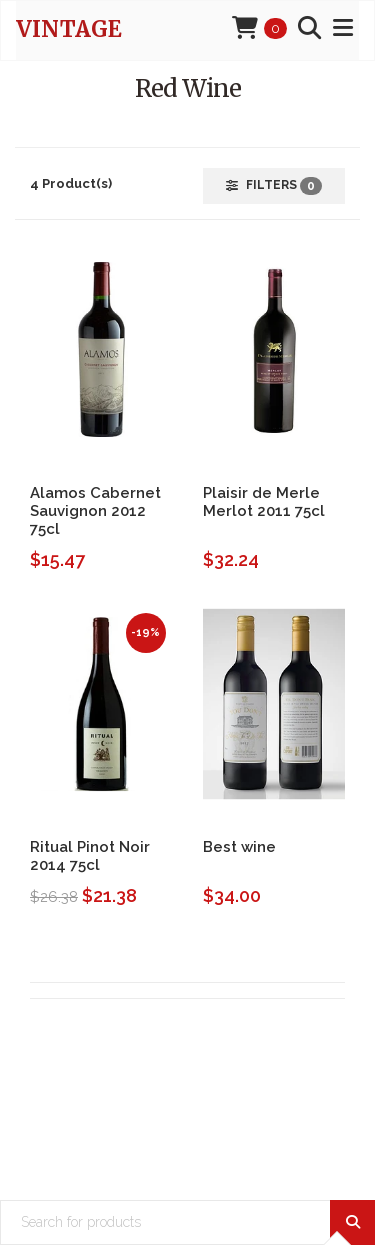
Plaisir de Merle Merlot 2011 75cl (264, 502)
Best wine (239, 847)
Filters (274, 186)
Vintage (69, 29)
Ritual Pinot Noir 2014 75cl (90, 856)
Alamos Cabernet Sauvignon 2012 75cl (95, 511)
